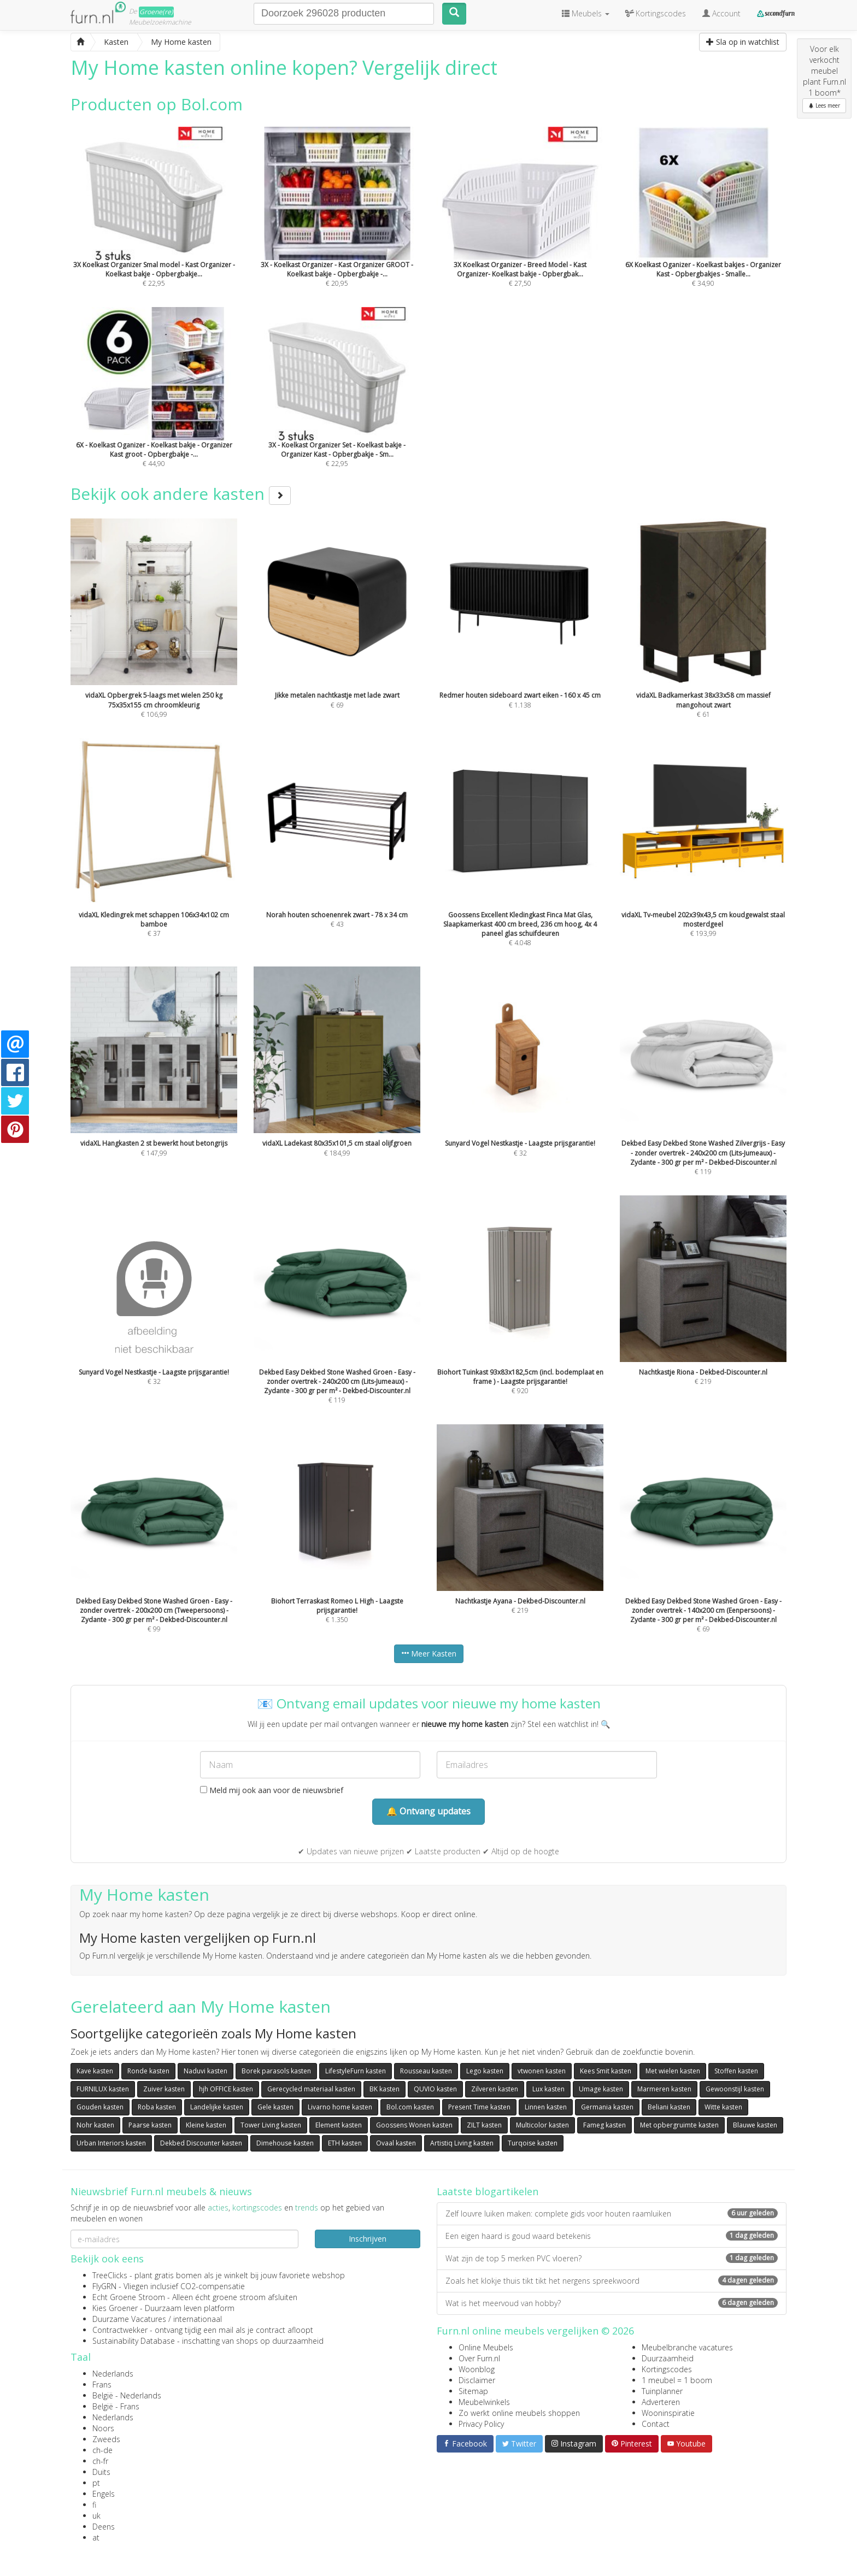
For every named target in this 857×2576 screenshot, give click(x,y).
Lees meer (824, 105)
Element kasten (338, 2125)
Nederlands (112, 2373)
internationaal (197, 2319)
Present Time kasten (479, 2107)
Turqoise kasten (532, 2143)
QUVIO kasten (435, 2089)
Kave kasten (95, 2071)
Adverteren (661, 2402)
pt (96, 2483)
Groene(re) (156, 11)
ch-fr (100, 2461)
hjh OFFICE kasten (226, 2089)
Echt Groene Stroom (128, 2297)
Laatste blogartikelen (487, 2191)
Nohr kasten (95, 2125)
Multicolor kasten (542, 2125)
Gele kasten (275, 2107)
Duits (101, 2472)
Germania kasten (607, 2107)
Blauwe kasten (755, 2125)
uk (96, 2515)
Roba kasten (157, 2107)
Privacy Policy (481, 2424)
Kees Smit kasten (605, 2071)
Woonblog (477, 2369)
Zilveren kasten (494, 2089)
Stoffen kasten (736, 2071)
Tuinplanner (662, 2391)
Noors (103, 2428)
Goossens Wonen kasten (414, 2125)
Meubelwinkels (484, 2402)
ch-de (102, 2450)
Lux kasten (548, 2089)
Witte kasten (723, 2107)
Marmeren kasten (664, 2089)
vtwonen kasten (542, 2071)
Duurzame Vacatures (129, 2319)
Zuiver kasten (164, 2089)
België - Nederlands (126, 2395)
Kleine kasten (206, 2125)
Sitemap (473, 2391)
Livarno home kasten (340, 2107)
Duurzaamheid (668, 2358)
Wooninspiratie (668, 2413)
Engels (103, 2494)
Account (721, 13)
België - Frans (115, 2406)
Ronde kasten (148, 2071)
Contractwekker (120, 2330)
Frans (101, 2384)
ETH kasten (345, 2143)
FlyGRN (104, 2286)
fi (94, 2505)
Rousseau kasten (426, 2071)
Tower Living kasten (270, 2125)
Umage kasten (601, 2089)
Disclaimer (477, 2380)
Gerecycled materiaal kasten (311, 2089)
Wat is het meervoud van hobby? (611, 2303)
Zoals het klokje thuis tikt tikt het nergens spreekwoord (611, 2281)
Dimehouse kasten (285, 2143)
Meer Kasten (428, 1653)
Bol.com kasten (410, 2107)
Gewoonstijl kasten (735, 2089)
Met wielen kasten (672, 2071)
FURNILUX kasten (103, 2089)
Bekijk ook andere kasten (181, 493)
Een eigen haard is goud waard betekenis (611, 2236)
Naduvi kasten (205, 2071)
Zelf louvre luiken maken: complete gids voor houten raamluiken (611, 2213)
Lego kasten (484, 2071)
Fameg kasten (604, 2125)
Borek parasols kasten (276, 2071)
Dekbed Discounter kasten (201, 2143)
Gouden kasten (100, 2107)
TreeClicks (109, 2275)
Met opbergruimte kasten (679, 2125)
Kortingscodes (667, 2369)
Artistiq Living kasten (462, 2143)
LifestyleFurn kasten (355, 2071)
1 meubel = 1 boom (677, 2380)
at (95, 2537)
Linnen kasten (546, 2107)
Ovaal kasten (396, 2143)
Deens (103, 2526)
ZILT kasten (484, 2125)
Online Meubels (486, 2347)
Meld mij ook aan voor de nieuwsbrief (271, 1790)
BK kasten (384, 2089)
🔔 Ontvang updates (428, 1811)
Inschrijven (367, 2238)
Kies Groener (115, 2308)
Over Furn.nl (479, 2358)
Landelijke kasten (216, 2107)
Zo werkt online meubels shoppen (519, 2413)
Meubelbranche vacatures (687, 2347)
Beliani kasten (669, 2107)
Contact (656, 2424)
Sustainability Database (133, 2341)
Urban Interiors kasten (111, 2143)
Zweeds (106, 2439)
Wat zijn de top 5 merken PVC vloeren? (611, 2258)
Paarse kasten (150, 2125)
